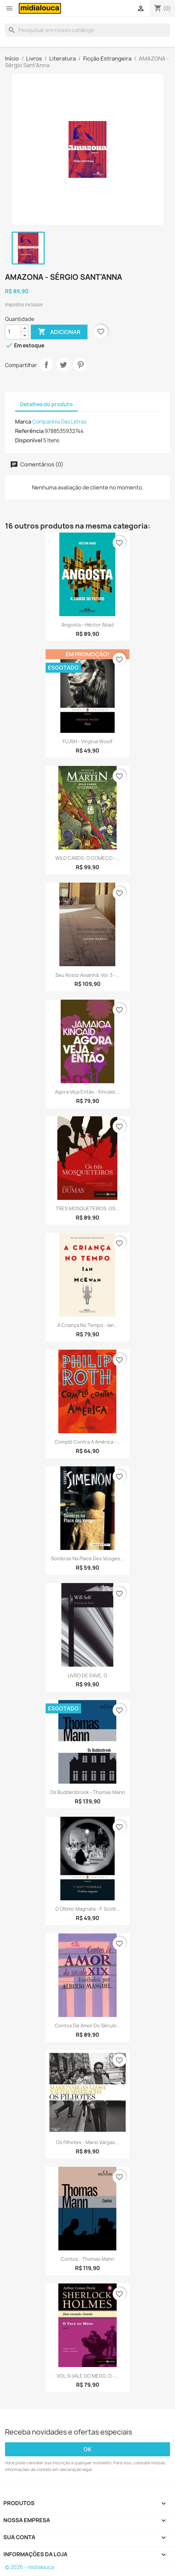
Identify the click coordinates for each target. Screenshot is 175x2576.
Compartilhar (46, 364)
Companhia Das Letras (59, 421)
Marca (23, 421)
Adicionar (59, 332)
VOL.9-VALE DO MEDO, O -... (88, 2376)
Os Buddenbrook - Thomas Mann (87, 1792)
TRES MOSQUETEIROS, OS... (87, 1208)
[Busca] (87, 30)
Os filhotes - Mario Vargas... (87, 2142)
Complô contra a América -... (87, 1442)
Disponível (28, 440)
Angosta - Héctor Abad (87, 625)
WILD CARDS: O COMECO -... (87, 858)
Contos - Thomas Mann (87, 2259)
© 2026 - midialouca (29, 2567)
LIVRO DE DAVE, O (87, 1675)
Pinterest (80, 364)
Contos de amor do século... (88, 2025)
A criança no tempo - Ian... (87, 1325)
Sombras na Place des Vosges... (87, 1558)
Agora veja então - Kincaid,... (87, 1092)
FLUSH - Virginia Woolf (87, 741)
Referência (29, 431)
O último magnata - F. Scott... (87, 1909)
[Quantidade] (13, 332)
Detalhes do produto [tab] (46, 404)
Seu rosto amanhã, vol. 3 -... (87, 975)
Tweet (63, 364)
